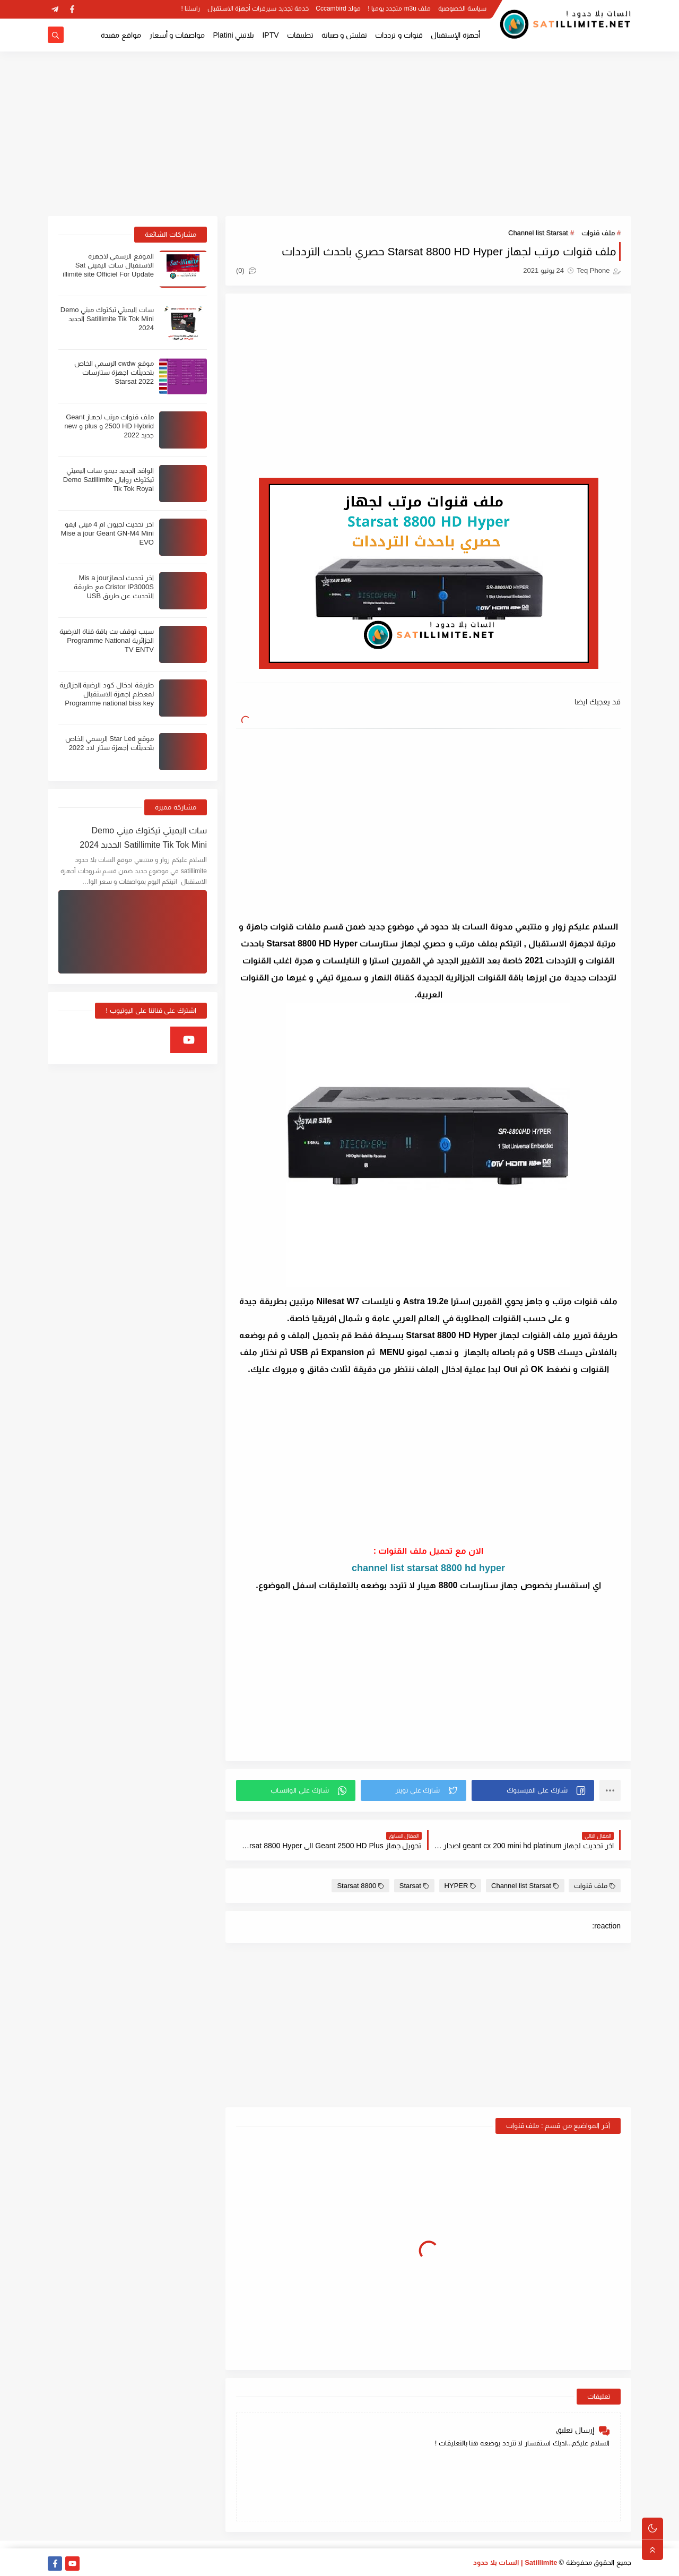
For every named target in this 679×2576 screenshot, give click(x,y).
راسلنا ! (191, 8)
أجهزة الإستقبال (455, 35)
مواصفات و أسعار (177, 35)
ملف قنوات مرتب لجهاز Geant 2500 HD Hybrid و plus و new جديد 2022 (109, 426)
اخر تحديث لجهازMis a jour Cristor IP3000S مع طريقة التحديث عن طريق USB (114, 587)
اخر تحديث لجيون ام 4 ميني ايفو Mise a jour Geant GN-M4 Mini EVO (107, 533)
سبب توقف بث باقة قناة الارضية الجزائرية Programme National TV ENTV (106, 640)
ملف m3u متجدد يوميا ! (399, 8)
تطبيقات (300, 35)
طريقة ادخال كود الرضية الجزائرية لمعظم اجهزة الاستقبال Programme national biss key (106, 694)
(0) (246, 270)
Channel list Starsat (538, 233)
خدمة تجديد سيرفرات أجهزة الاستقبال (258, 8)
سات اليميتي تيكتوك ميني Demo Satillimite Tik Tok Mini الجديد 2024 (107, 319)
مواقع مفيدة (121, 35)
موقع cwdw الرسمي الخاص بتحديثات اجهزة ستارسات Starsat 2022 (114, 372)
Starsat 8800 (360, 1886)
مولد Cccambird (338, 8)
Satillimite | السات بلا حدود (515, 2562)
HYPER (460, 1886)
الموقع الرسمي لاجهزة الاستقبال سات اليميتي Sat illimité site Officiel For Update (108, 265)
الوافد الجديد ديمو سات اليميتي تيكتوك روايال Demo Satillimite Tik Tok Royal (108, 480)
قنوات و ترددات (399, 35)
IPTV (270, 35)
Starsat (414, 1886)
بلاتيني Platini (233, 35)
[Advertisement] (339, 133)
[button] (533, 1790)
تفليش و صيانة (344, 35)
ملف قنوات (598, 233)
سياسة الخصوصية (462, 8)
